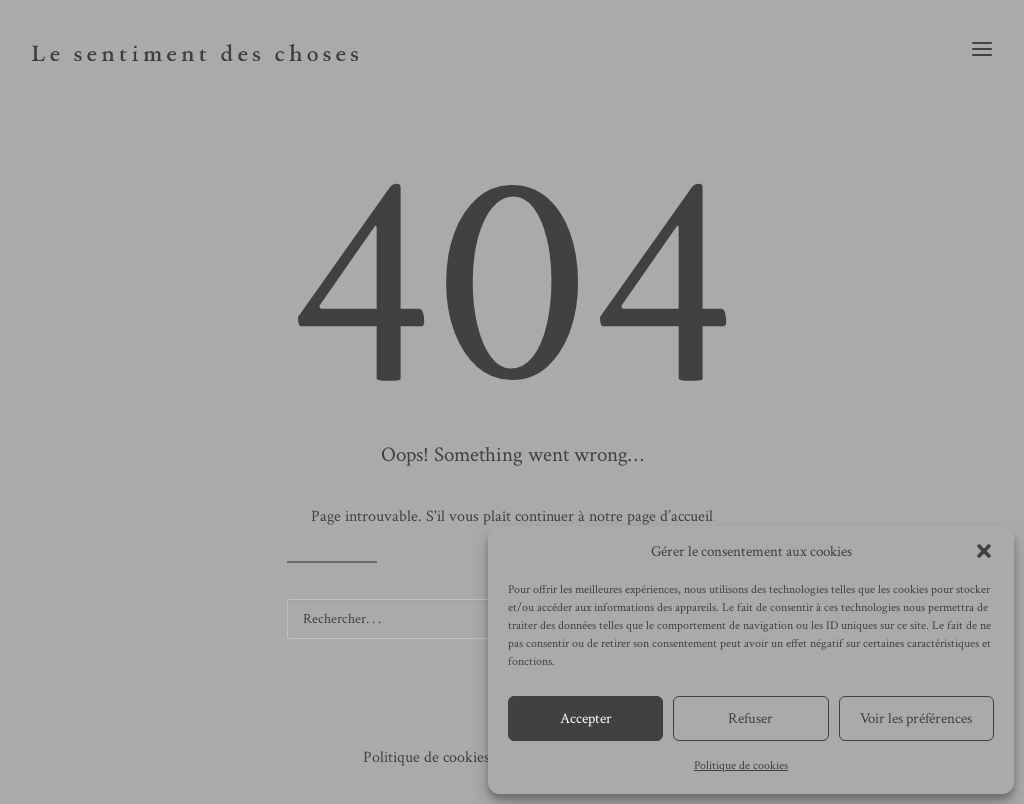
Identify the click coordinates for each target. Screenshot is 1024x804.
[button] (984, 551)
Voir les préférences (916, 718)
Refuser (750, 718)
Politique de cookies (741, 765)
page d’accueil (670, 516)
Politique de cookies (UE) (443, 757)
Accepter (586, 718)
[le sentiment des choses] (195, 48)
